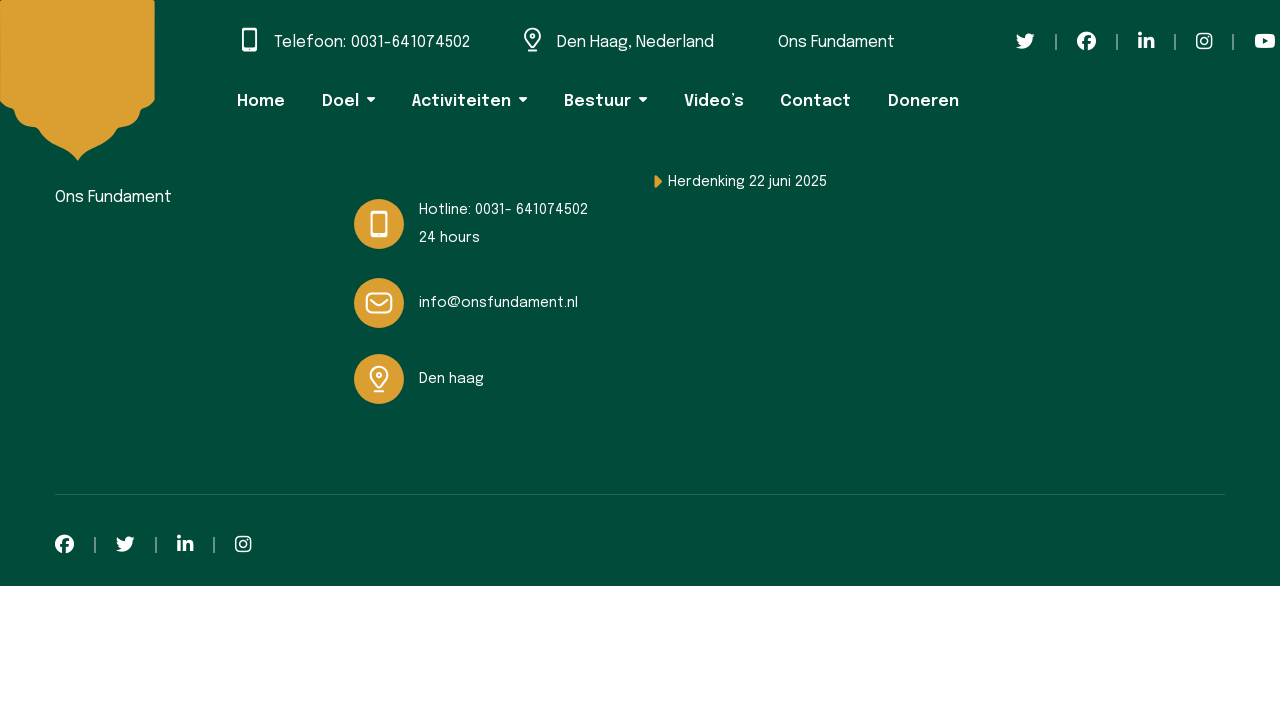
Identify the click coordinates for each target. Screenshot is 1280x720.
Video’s (714, 101)
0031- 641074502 (531, 210)
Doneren (923, 101)
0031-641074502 (410, 42)
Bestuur (597, 101)
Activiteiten (461, 101)
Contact (815, 101)
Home (261, 101)
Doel (340, 101)
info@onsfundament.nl (498, 303)
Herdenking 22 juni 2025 (747, 182)
